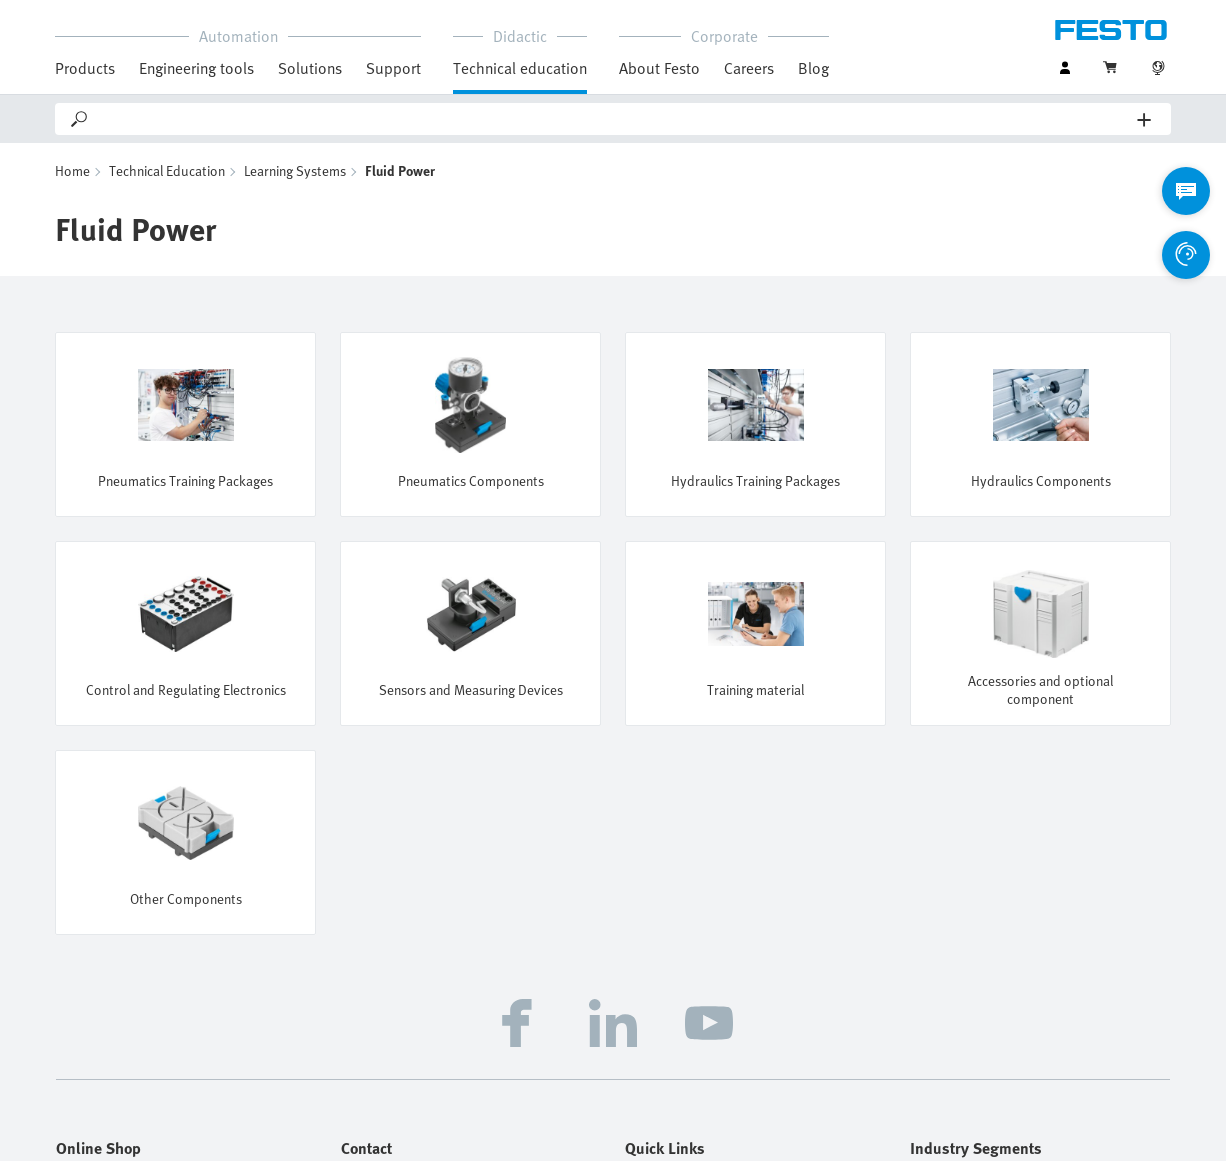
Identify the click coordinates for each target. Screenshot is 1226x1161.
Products (85, 68)
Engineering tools (196, 68)
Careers (749, 68)
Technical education (520, 68)
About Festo (659, 68)
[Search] (614, 119)
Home (72, 170)
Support (393, 68)
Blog (813, 68)
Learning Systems (295, 170)
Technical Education (167, 170)
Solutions (310, 68)
